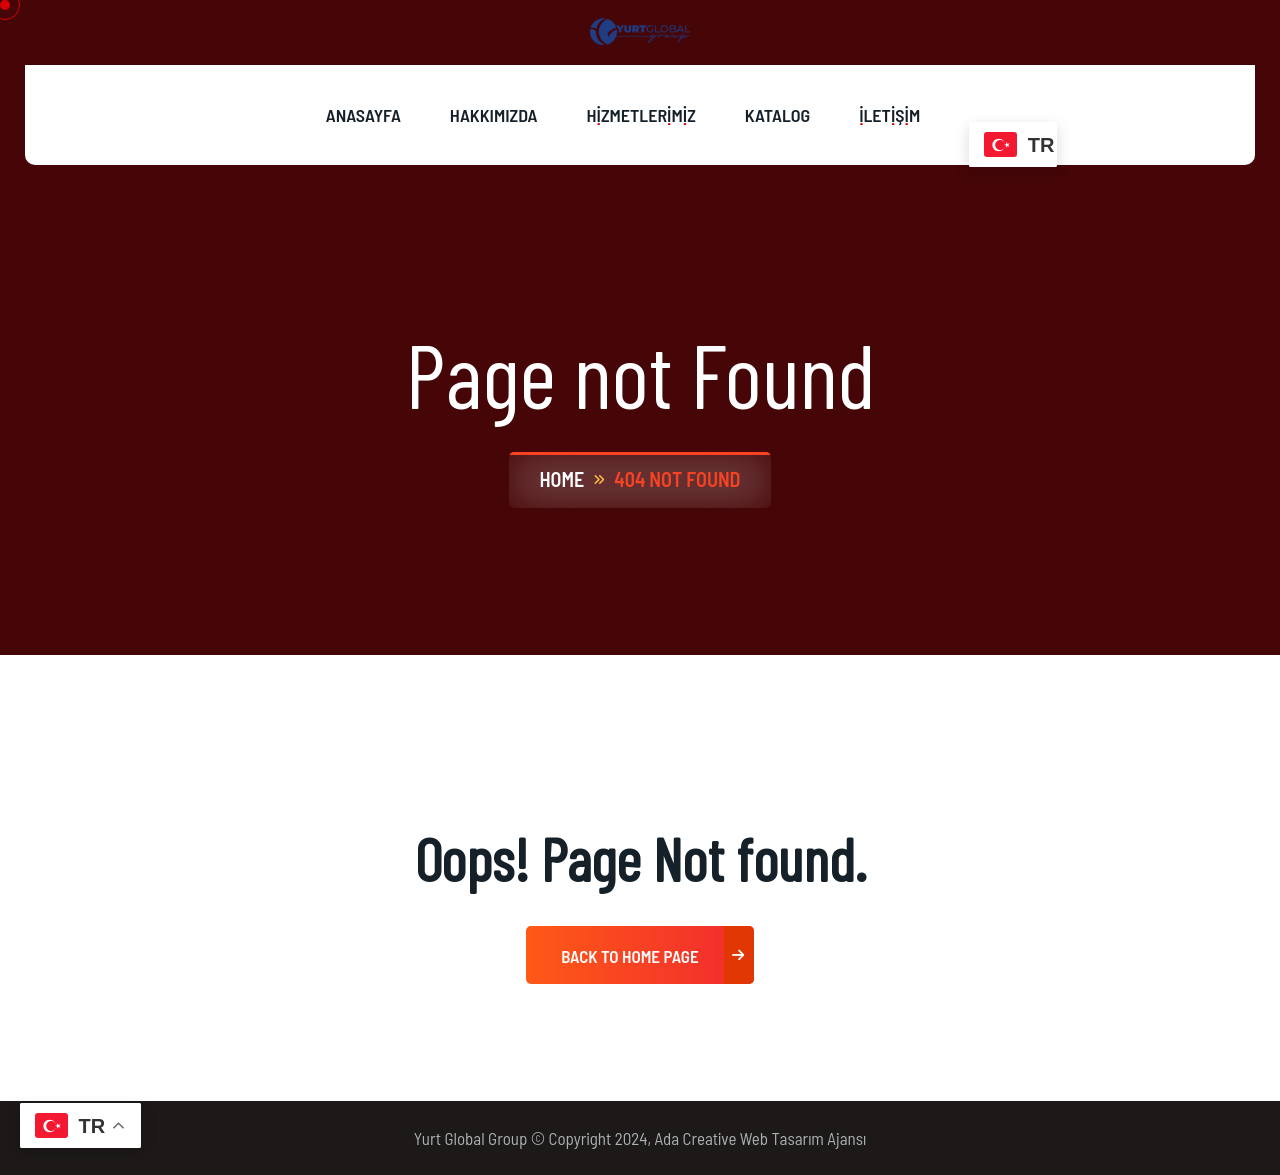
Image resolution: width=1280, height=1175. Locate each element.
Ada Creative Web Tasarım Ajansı (761, 1138)
